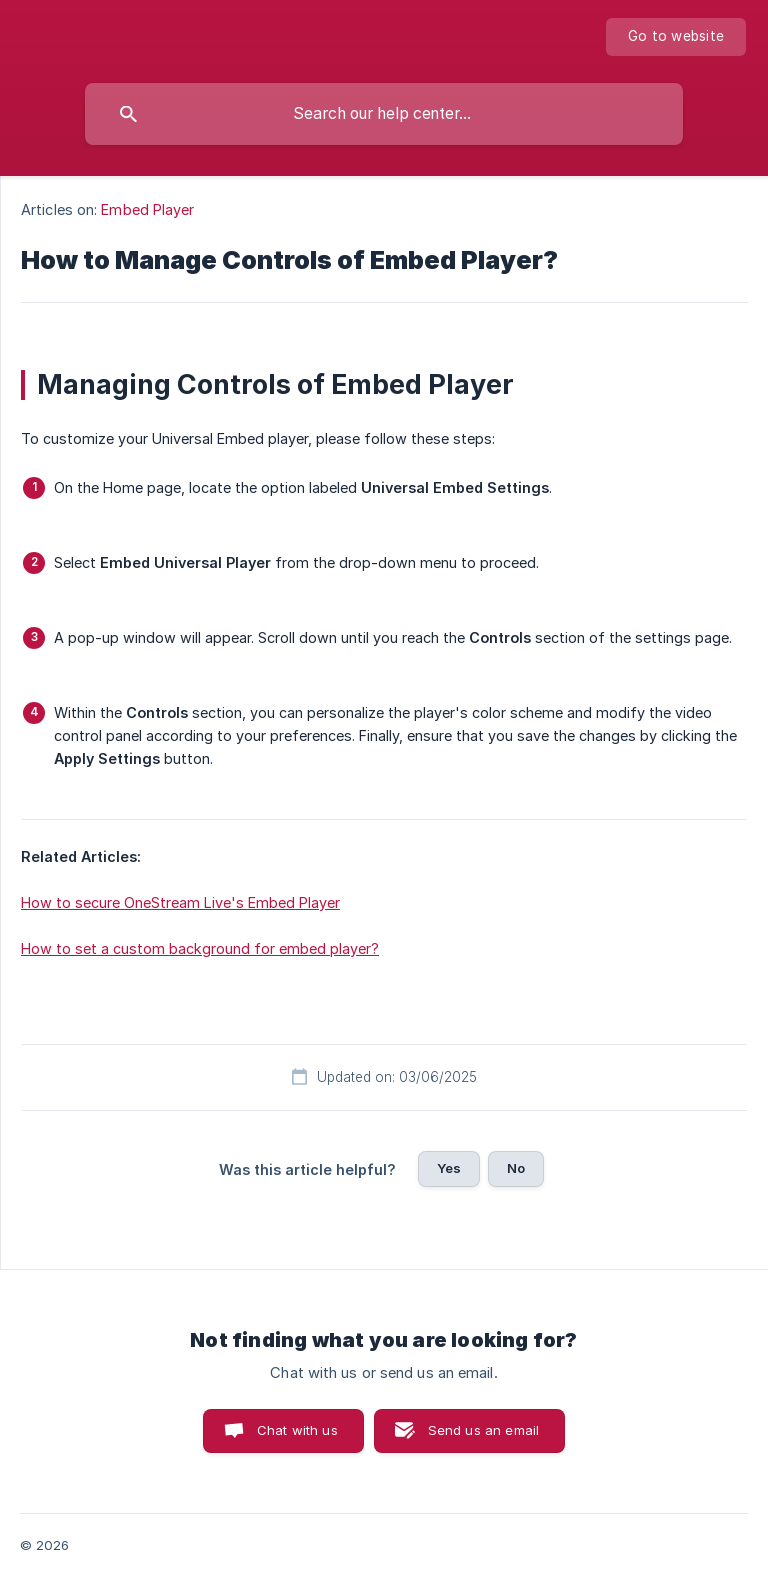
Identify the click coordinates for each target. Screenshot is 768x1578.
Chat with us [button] (297, 1430)
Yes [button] (449, 1168)
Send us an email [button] (483, 1430)
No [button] (516, 1168)
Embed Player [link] (147, 209)
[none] (676, 37)
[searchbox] (384, 114)
